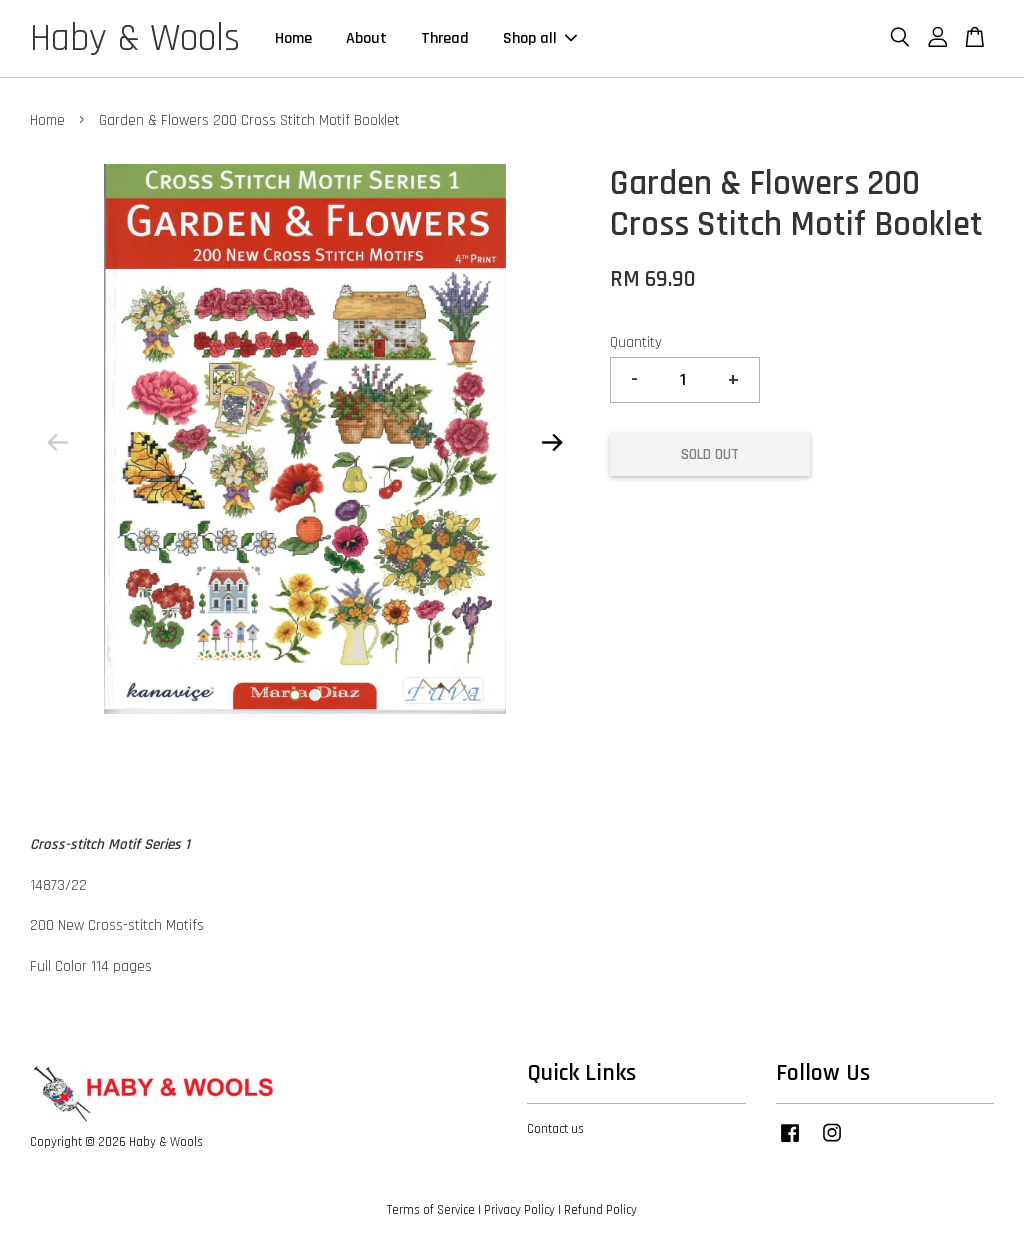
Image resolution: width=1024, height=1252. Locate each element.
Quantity (636, 342)
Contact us (555, 1129)
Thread (445, 38)
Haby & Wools (135, 39)
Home (293, 38)
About (366, 38)
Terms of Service (431, 1210)
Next (553, 443)
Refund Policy (600, 1210)
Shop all (540, 38)
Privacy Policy (519, 1210)
